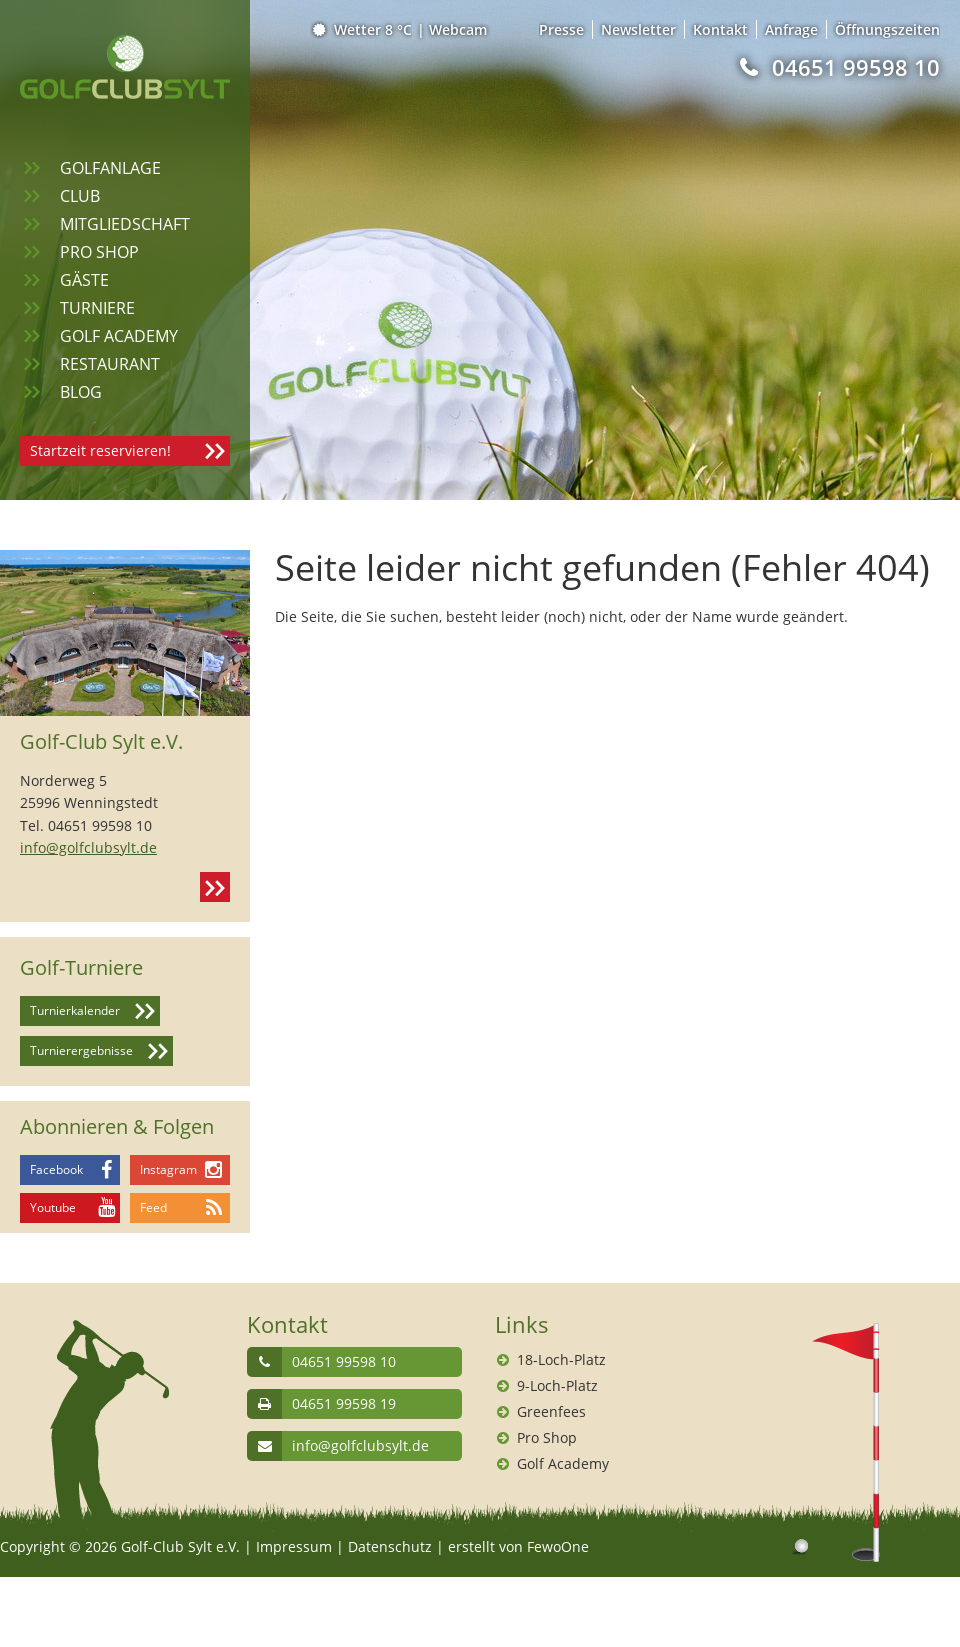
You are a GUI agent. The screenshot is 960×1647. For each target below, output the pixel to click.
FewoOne (558, 1546)
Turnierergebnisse (81, 1050)
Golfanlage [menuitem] (110, 168)
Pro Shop (547, 1437)
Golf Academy (563, 1463)
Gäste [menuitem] (84, 280)
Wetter (363, 29)
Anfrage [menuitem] (791, 29)
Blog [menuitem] (81, 392)
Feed (153, 1207)
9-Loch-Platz (557, 1385)
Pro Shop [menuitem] (99, 252)
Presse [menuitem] (561, 29)
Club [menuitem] (80, 196)
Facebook (56, 1169)
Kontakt (215, 887)
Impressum (294, 1546)
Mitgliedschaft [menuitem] (125, 224)
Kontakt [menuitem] (720, 29)
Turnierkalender (75, 1010)
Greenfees (551, 1411)
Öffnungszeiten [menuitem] (887, 29)
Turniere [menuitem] (97, 308)
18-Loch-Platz (561, 1359)
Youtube (53, 1207)
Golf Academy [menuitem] (119, 336)
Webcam (458, 29)
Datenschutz (390, 1546)
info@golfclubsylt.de (88, 847)
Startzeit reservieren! (100, 450)
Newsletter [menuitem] (638, 29)
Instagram (168, 1169)
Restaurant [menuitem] (110, 364)
